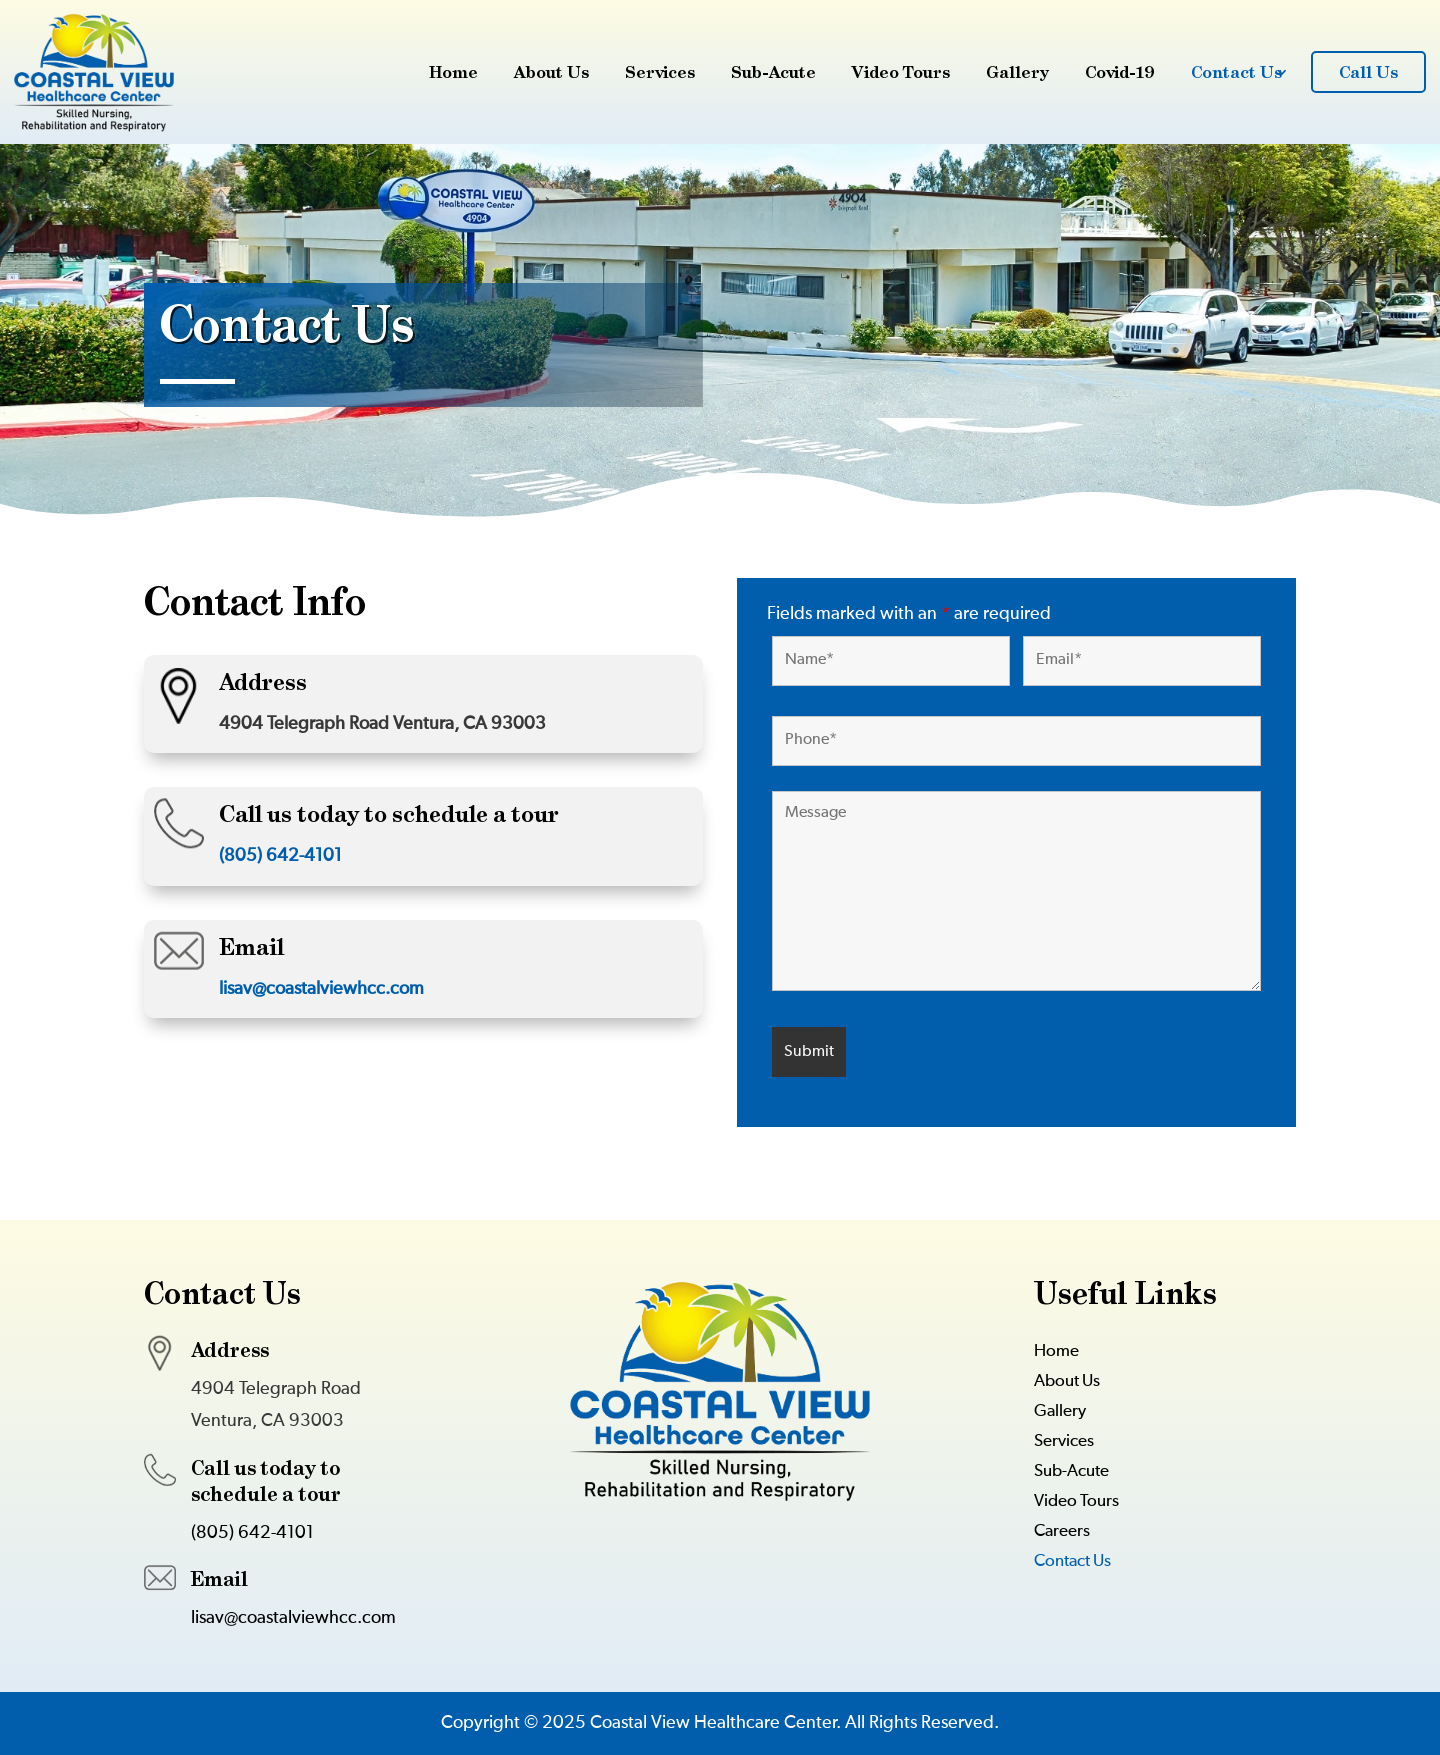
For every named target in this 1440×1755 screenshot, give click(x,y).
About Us (551, 72)
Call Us (1368, 72)
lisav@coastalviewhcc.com (321, 989)
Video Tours (901, 72)
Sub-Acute (773, 72)
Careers (1062, 1532)
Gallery (1017, 72)
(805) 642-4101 (280, 856)
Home (453, 72)
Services (660, 72)
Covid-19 (1120, 72)
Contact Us (1236, 72)
